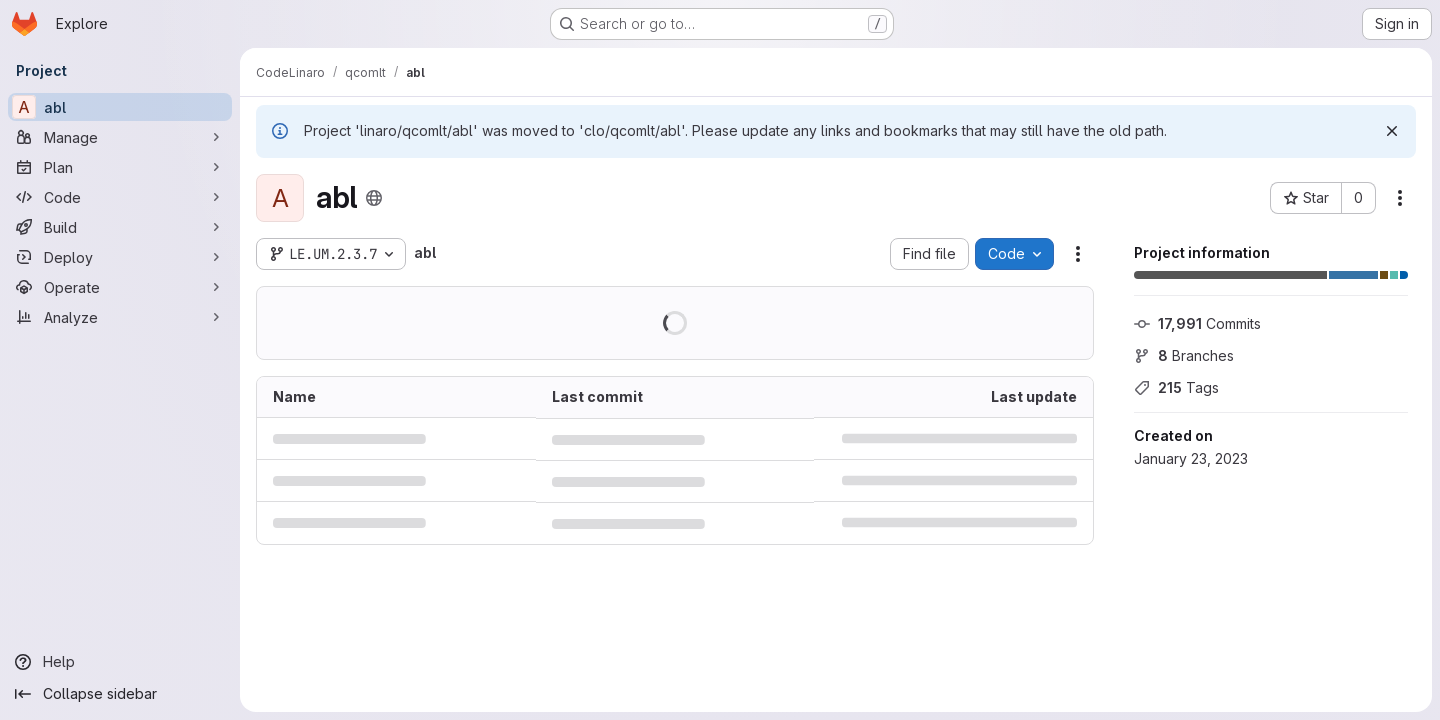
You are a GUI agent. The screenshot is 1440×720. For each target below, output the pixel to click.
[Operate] (120, 287)
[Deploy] (120, 257)
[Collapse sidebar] (120, 694)
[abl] (120, 107)
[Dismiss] (1392, 131)
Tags (1176, 387)
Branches (1184, 355)
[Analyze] (120, 317)
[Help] (120, 662)
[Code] (120, 197)
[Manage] (120, 137)
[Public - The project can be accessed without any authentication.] (374, 198)
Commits (1197, 323)
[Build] (120, 227)
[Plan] (120, 167)
